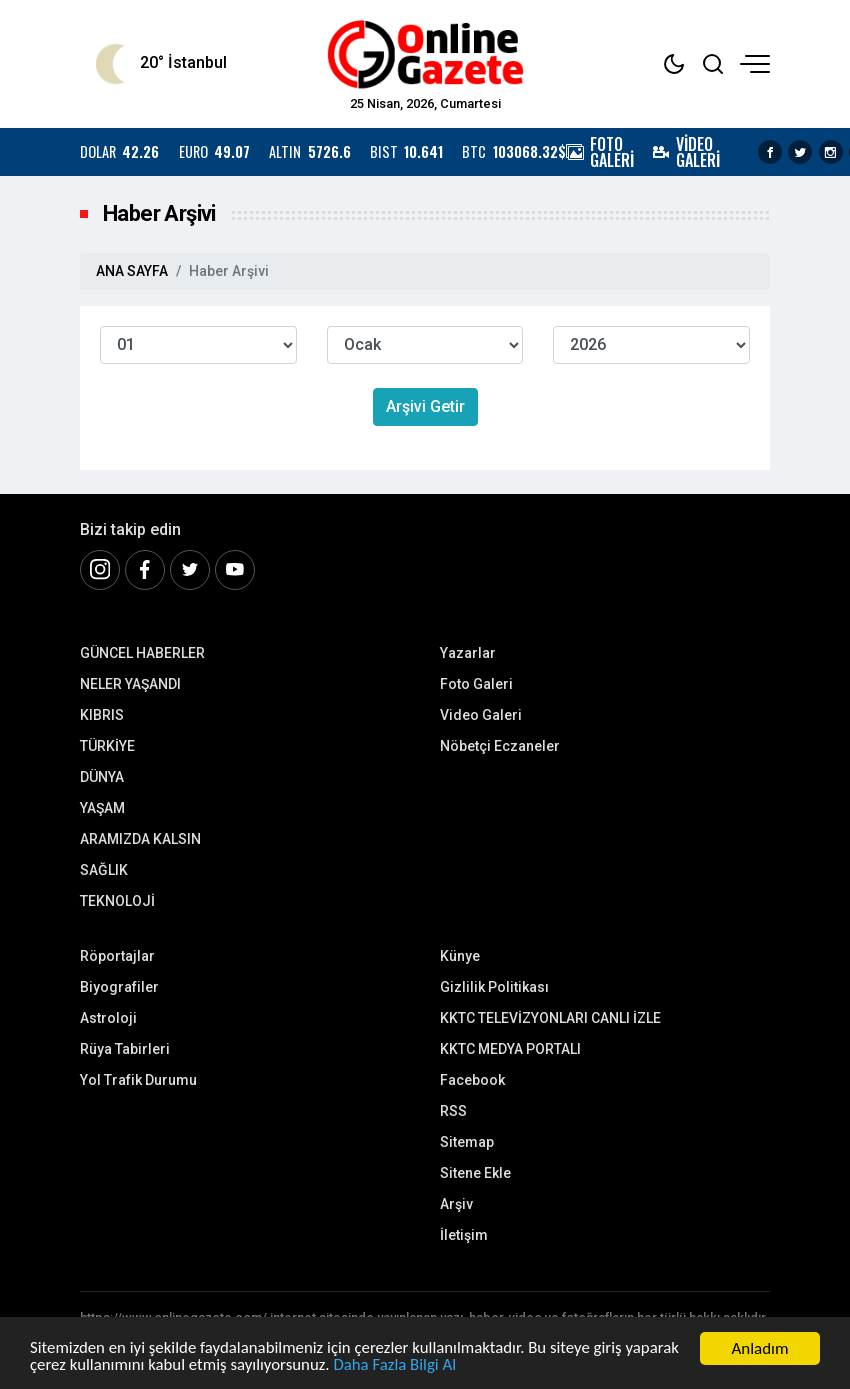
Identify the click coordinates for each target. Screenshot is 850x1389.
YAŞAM (102, 808)
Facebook (472, 1080)
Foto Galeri (476, 684)
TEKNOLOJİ (117, 901)
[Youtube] (235, 570)
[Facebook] (145, 570)
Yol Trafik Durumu (138, 1080)
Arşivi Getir (425, 406)
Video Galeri (481, 715)
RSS (453, 1111)
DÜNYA (102, 777)
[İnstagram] (100, 570)
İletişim (464, 1235)
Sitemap (467, 1142)
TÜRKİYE (107, 746)
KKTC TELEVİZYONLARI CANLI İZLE (550, 1018)
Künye (460, 956)
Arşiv (456, 1204)
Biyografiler (119, 987)
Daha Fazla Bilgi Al (399, 1366)
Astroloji (108, 1018)
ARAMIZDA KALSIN (140, 839)
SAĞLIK (104, 870)
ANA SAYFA (132, 271)
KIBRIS (102, 715)
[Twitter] (190, 570)
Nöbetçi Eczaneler (500, 746)
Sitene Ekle (475, 1173)
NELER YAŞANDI (130, 684)
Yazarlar (468, 653)
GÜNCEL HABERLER (142, 653)
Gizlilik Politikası (494, 987)
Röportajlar (117, 956)
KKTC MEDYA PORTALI (510, 1049)
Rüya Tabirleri (125, 1049)
